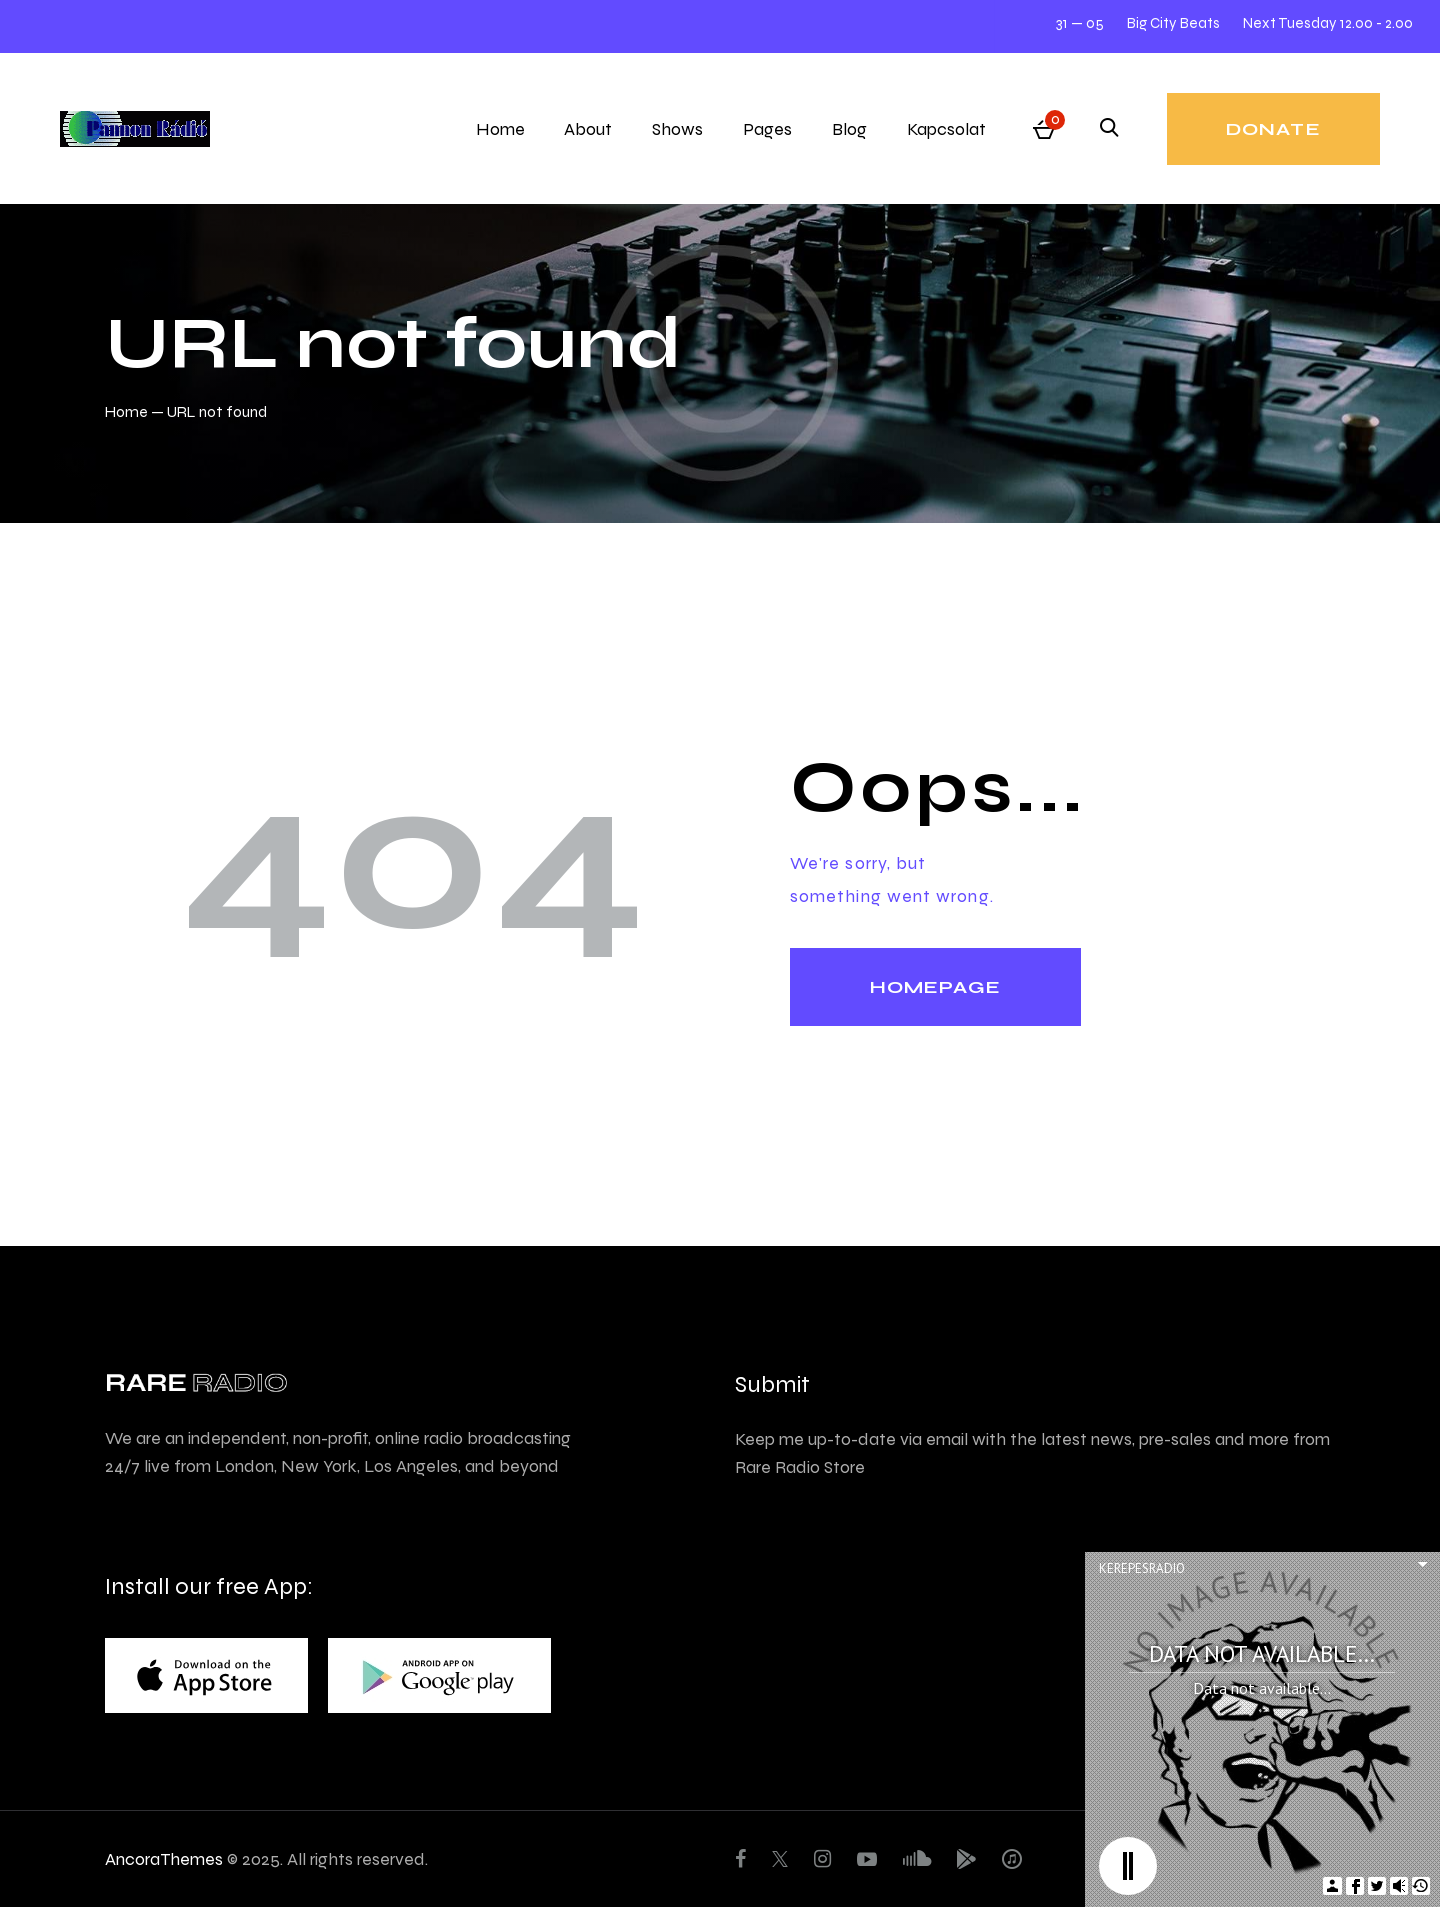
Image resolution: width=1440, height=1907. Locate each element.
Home (126, 411)
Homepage (935, 987)
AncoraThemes (164, 1858)
